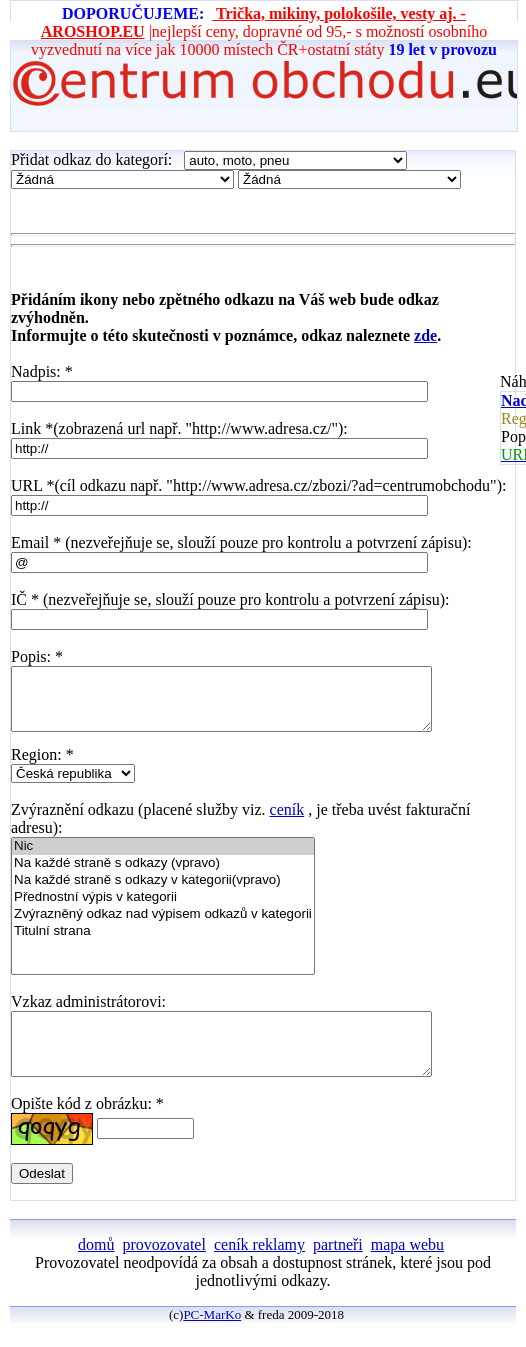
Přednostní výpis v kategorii (163, 909)
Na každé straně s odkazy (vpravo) (163, 875)
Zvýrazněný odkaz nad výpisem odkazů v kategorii (163, 926)
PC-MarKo (212, 1338)
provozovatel (164, 1268)
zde (425, 335)
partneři (338, 1268)
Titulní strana (163, 943)
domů (96, 1268)
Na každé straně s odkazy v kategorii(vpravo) (163, 892)
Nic (163, 858)
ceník (287, 821)
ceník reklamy (259, 1268)
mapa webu (407, 1268)
